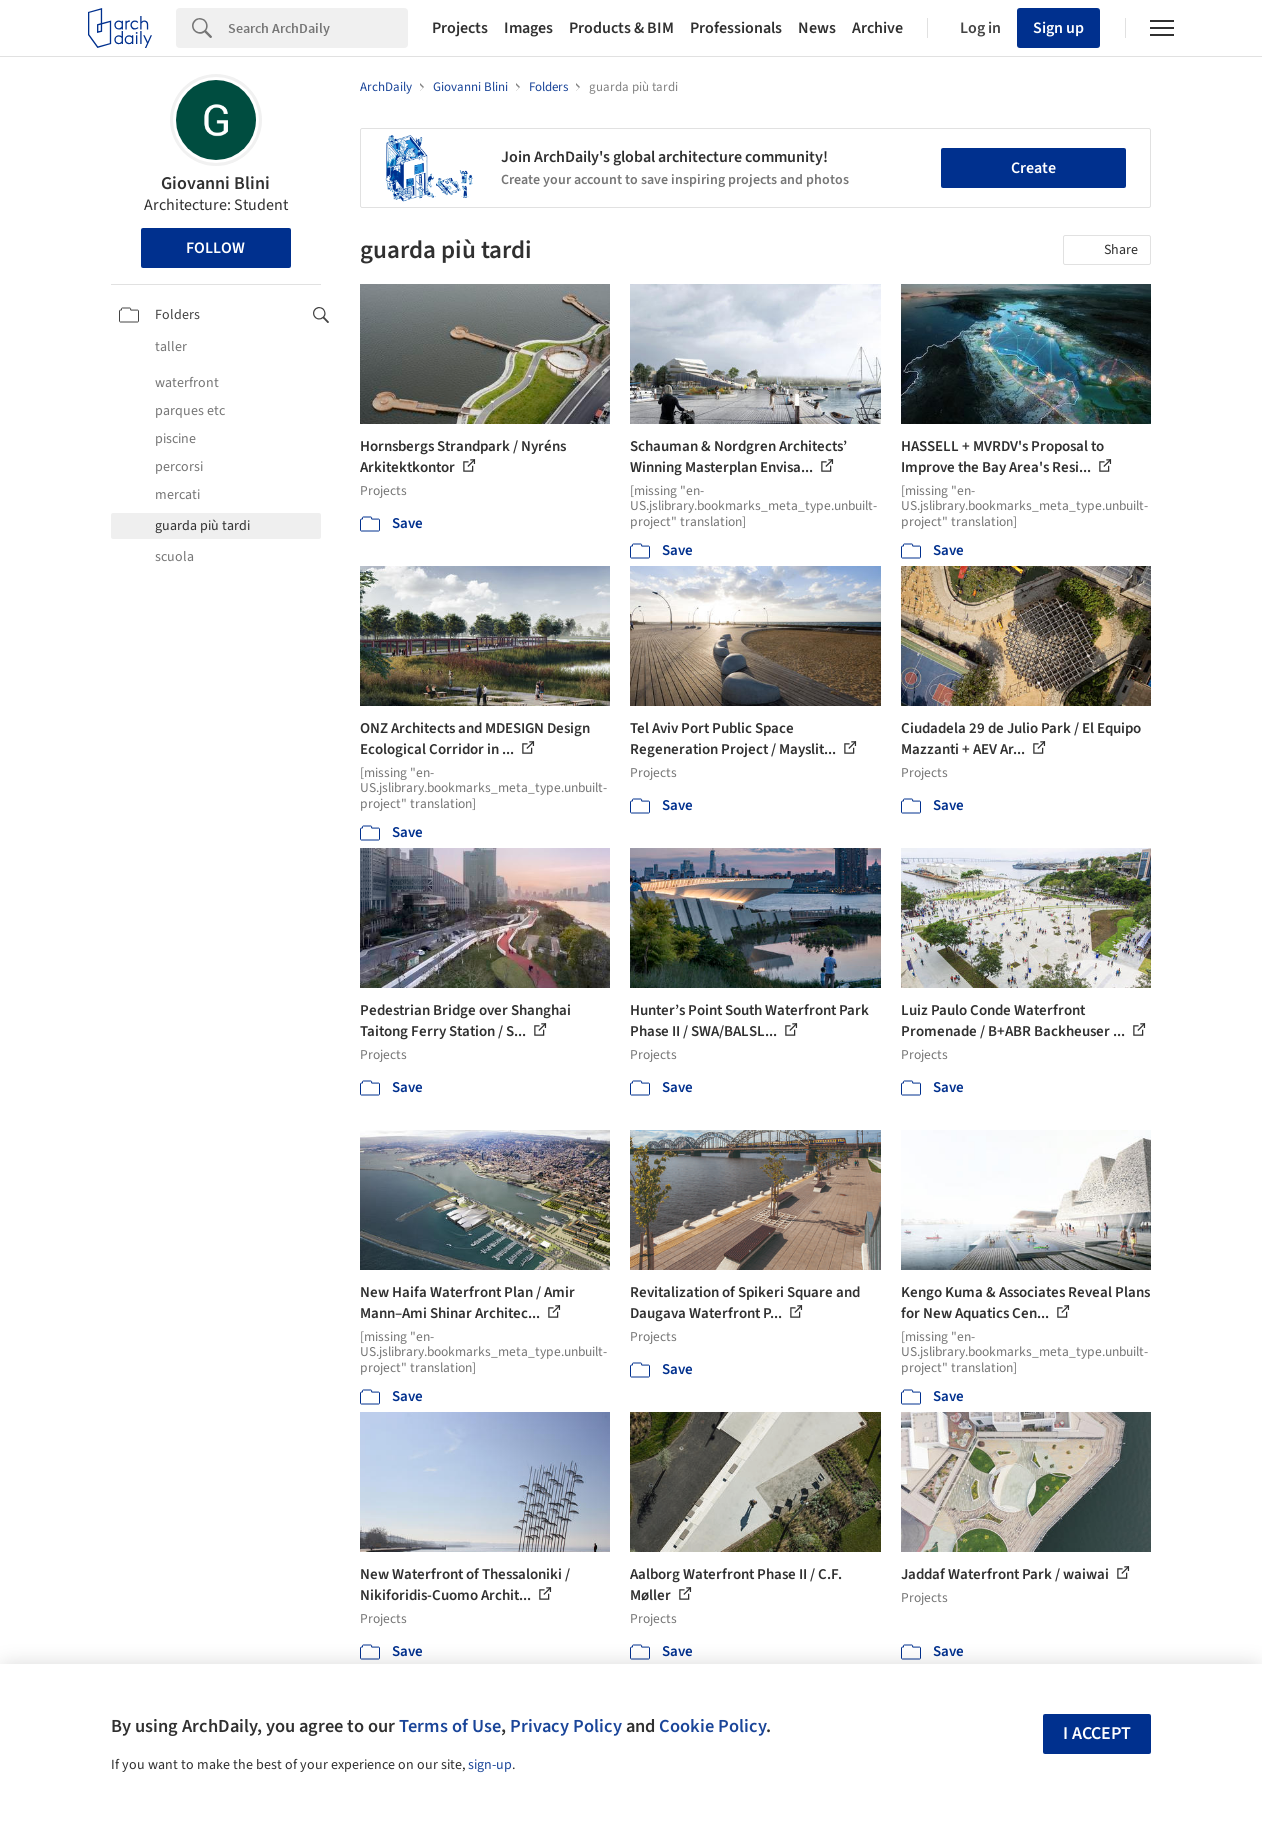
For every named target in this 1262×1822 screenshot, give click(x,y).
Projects (460, 28)
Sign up (1058, 28)
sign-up (490, 1765)
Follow (215, 248)
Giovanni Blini (215, 183)
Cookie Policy (712, 1726)
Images (528, 28)
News (817, 28)
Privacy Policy (566, 1726)
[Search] (318, 28)
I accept (1097, 1733)
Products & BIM (621, 28)
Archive (877, 28)
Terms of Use (450, 1726)
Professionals (736, 28)
